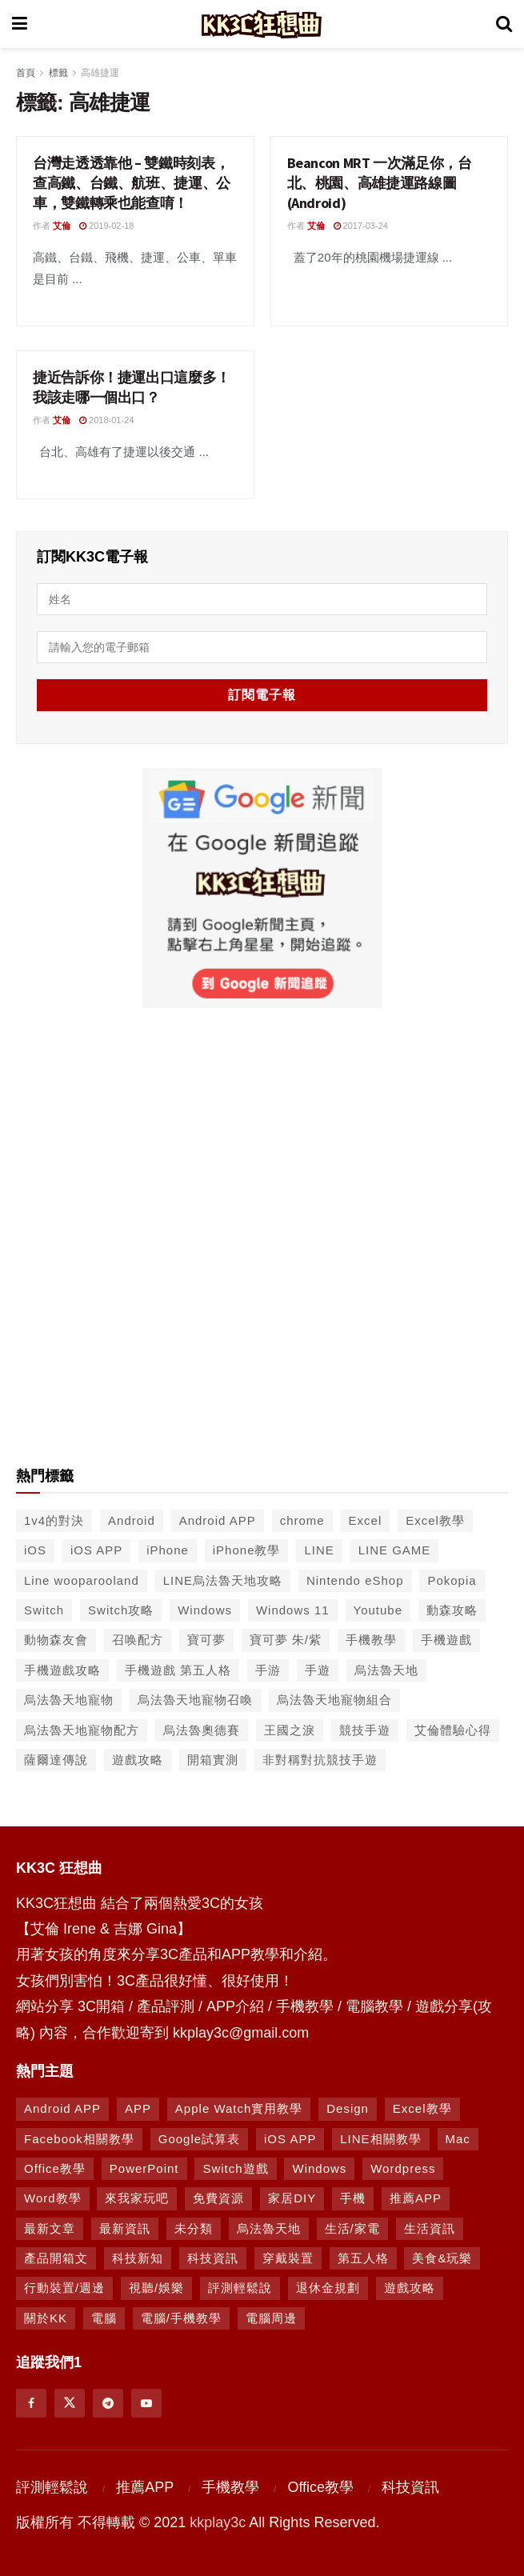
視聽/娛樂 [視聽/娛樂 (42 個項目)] (156, 2287)
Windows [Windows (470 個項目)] (319, 2168)
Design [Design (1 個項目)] (347, 2108)
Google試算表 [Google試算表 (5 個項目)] (199, 2139)
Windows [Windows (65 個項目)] (205, 1610)
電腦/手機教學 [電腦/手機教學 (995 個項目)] (181, 2318)
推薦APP (145, 2487)
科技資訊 (410, 2487)
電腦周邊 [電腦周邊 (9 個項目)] (271, 2318)
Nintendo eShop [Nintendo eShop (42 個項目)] (355, 1580)
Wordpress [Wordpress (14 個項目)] (402, 2168)
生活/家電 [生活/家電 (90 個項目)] (352, 2228)
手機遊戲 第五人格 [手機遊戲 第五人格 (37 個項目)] (178, 1670)
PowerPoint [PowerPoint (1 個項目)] (144, 2168)
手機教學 (230, 2487)
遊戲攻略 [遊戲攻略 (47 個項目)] (137, 1759)
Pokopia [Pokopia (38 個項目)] (451, 1580)
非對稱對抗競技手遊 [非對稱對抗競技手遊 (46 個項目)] (320, 1759)
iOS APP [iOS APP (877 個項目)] (290, 2139)
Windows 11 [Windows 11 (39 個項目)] (293, 1610)
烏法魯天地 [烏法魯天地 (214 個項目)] (386, 1670)
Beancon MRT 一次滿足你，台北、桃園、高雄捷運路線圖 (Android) (379, 183)
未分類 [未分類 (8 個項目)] (193, 2228)
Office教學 (320, 2487)
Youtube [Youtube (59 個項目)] (378, 1610)
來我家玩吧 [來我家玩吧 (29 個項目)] (137, 2198)
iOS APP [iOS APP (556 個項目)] (96, 1550)
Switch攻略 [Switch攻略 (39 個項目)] (121, 1610)
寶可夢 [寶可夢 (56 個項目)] (206, 1639)
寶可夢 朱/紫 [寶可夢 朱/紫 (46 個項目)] (286, 1639)
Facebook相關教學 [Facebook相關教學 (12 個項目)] (79, 2139)
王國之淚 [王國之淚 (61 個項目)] (289, 1730)
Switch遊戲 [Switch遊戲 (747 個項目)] (235, 2168)
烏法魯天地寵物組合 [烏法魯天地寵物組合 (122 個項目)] (334, 1699)
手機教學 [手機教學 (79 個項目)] (371, 1639)
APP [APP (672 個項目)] (138, 2108)
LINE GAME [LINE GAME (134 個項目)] (394, 1550)
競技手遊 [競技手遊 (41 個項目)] (364, 1730)
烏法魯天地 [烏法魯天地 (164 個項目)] (269, 2228)
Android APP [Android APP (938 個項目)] (62, 2108)
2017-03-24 (361, 225)
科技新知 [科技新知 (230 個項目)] (137, 2258)
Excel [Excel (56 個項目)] (365, 1520)
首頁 (25, 72)
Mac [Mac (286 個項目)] (458, 2139)
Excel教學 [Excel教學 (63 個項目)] (422, 2108)
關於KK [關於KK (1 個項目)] (45, 2318)
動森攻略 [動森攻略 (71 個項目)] (452, 1610)
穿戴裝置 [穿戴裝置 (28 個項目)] (288, 2258)
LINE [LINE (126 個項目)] (319, 1550)
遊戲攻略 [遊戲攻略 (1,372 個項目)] (409, 2287)
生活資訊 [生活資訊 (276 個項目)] (429, 2228)
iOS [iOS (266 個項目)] (35, 1550)
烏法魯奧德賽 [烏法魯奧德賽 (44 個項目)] (201, 1730)
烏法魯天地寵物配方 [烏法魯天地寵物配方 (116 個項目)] (81, 1730)
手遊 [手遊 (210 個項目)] (317, 1670)
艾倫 (61, 225)
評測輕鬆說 (52, 2487)
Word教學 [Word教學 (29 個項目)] (53, 2198)
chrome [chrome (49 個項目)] (302, 1520)
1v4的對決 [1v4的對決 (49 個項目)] (54, 1520)
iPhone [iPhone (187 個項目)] (167, 1550)
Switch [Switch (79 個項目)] (44, 1610)
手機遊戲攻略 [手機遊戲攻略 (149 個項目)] (62, 1670)
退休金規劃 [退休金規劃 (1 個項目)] (328, 2287)
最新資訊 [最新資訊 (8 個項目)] (124, 2228)
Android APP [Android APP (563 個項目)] (217, 1520)
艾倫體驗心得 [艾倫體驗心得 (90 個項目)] (452, 1730)
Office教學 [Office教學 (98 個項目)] (55, 2168)
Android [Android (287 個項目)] (131, 1520)
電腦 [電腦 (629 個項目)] (104, 2318)
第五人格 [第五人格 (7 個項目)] (363, 2258)
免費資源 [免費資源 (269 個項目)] (218, 2198)
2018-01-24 (106, 420)
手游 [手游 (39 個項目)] (268, 1670)
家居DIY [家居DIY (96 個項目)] (292, 2198)
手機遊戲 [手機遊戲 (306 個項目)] (446, 1639)
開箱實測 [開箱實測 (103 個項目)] (212, 1759)
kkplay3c (218, 2522)
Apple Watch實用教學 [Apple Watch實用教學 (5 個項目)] (239, 2108)
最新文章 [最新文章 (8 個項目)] (49, 2228)
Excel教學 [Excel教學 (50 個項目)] (435, 1520)
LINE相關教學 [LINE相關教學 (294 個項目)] (380, 2139)
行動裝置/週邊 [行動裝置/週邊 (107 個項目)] (64, 2287)
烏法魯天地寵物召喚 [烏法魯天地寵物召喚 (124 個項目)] (195, 1699)
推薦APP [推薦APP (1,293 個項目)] (416, 2198)
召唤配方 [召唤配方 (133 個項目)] (137, 1639)
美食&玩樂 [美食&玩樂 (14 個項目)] (442, 2258)
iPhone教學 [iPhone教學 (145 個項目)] (247, 1550)
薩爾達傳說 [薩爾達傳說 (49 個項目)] (56, 1759)
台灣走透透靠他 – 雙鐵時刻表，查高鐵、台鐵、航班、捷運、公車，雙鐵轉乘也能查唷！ (131, 183)
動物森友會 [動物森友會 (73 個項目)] (56, 1639)
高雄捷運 (100, 72)
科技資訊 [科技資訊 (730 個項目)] (212, 2258)
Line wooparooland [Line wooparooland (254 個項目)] (81, 1580)
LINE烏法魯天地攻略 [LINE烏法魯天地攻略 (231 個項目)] (222, 1580)
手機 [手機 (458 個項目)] (353, 2198)
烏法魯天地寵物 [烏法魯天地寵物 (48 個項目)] (69, 1699)
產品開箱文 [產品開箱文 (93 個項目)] (56, 2258)
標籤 (58, 72)
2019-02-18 (106, 225)
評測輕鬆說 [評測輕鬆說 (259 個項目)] (240, 2287)
